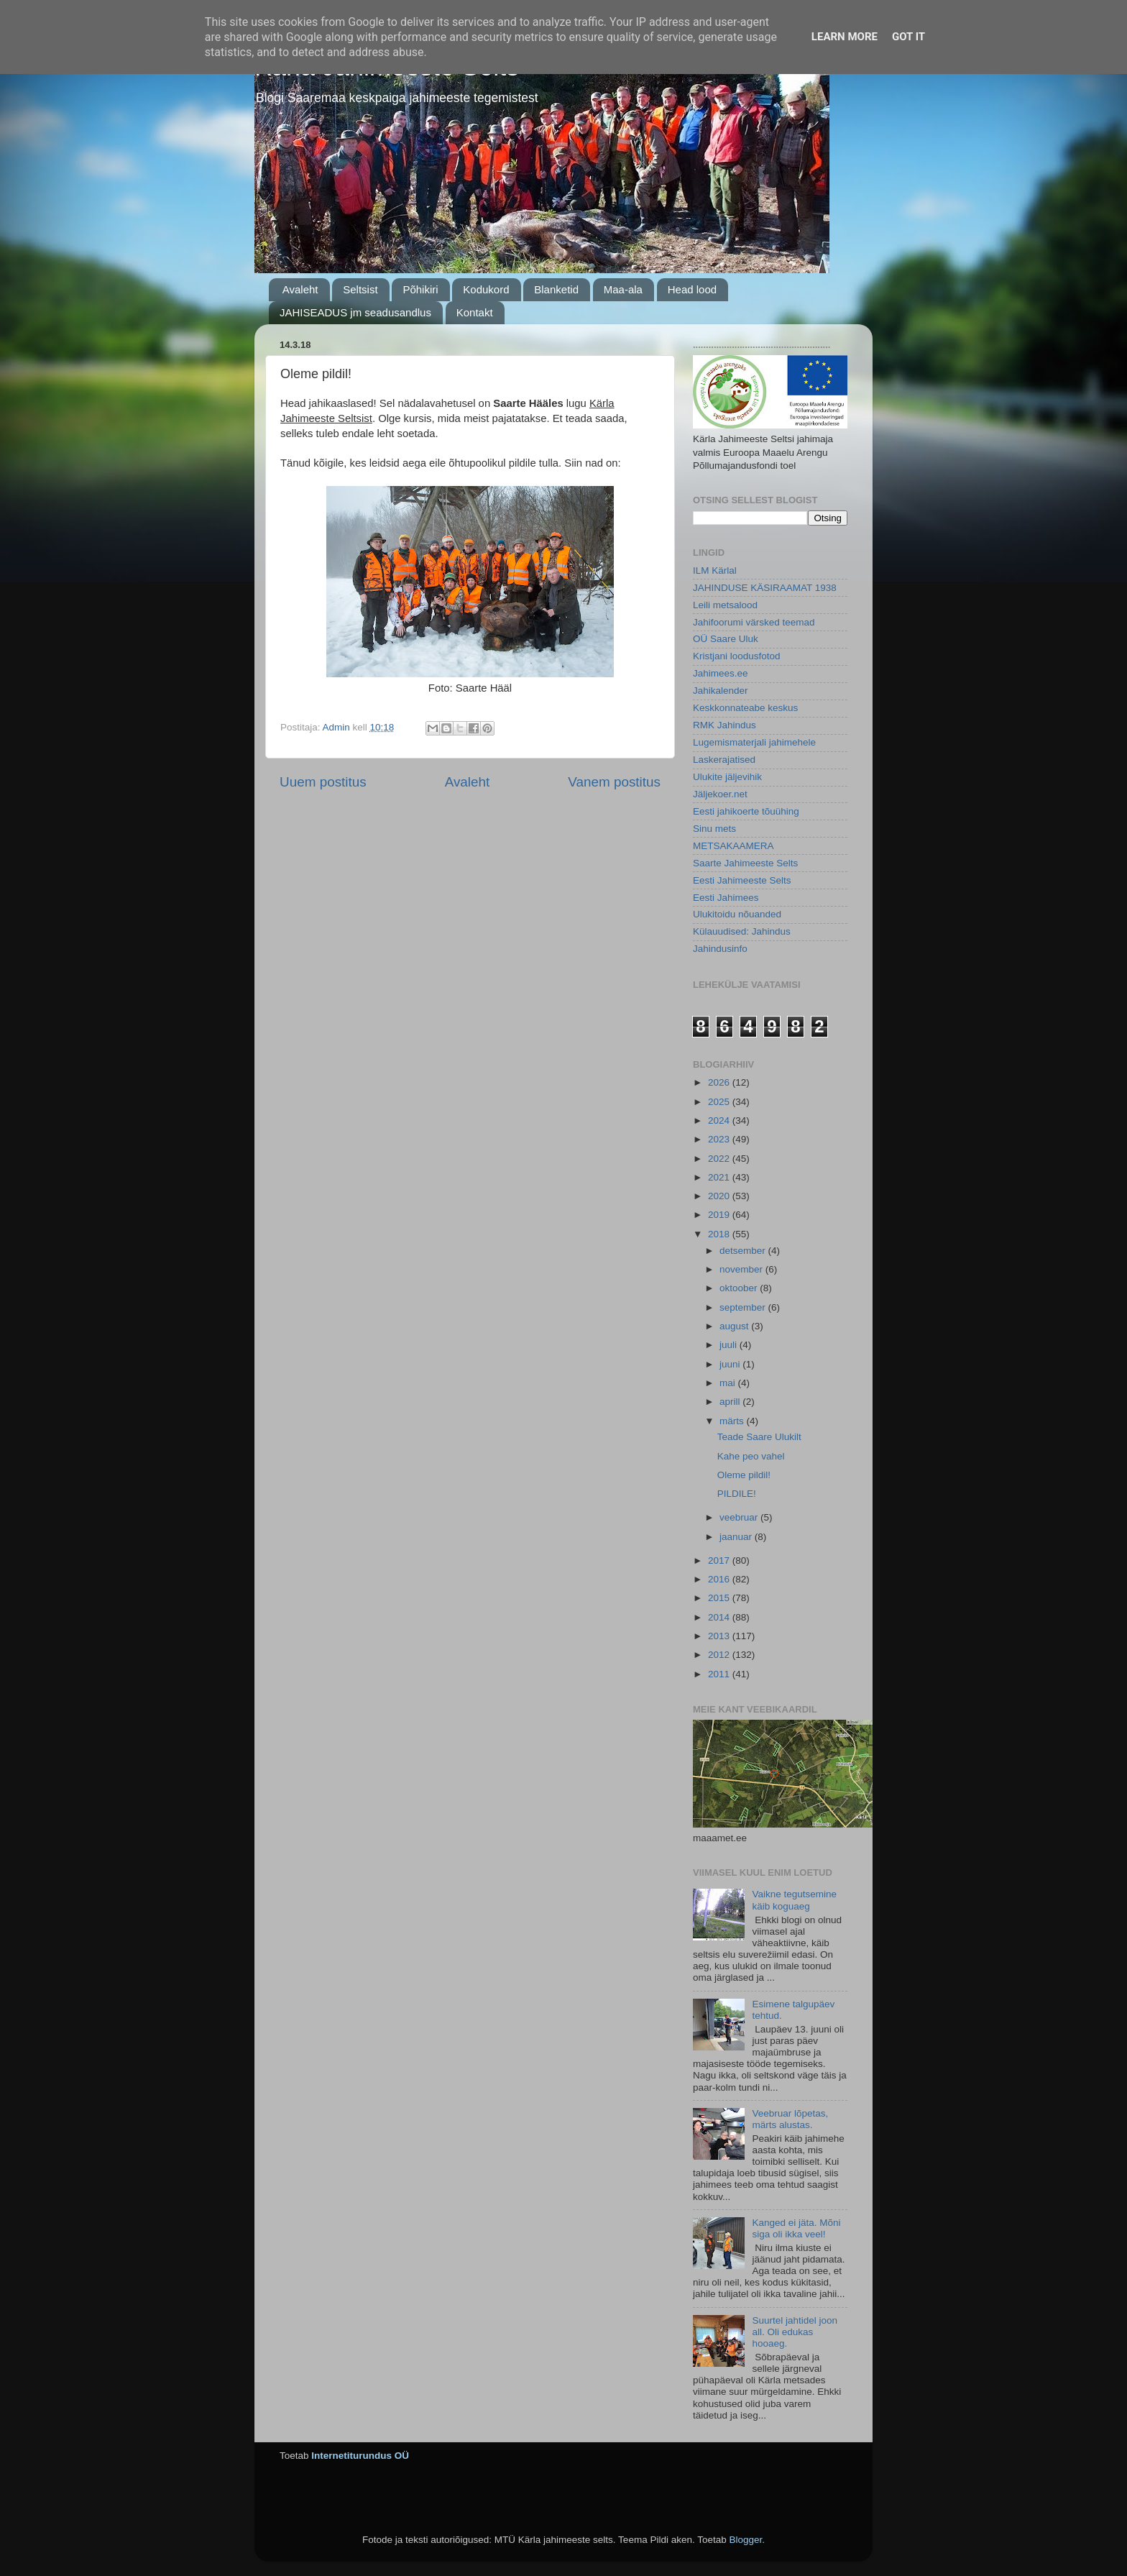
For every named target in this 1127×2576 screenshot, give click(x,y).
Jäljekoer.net (720, 794)
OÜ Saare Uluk (725, 638)
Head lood (692, 289)
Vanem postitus (614, 781)
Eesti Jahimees (726, 897)
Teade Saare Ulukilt (759, 1436)
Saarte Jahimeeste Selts (745, 863)
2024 (720, 1120)
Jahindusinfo (720, 948)
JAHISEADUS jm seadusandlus (355, 312)
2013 (720, 1636)
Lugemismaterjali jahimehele (754, 742)
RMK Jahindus (724, 725)
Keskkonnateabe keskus (745, 707)
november (742, 1269)
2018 (720, 1234)
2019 (720, 1214)
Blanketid (556, 289)
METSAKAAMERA (733, 845)
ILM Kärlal (715, 570)
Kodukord (486, 289)
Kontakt (474, 312)
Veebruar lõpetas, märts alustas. (790, 2119)
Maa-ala (623, 289)
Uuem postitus (323, 781)
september (743, 1307)
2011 (720, 1674)
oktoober (739, 1288)
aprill (730, 1401)
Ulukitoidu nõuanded (737, 914)
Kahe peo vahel (751, 1456)
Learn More (844, 36)
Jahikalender (720, 690)
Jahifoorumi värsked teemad (754, 622)
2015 (720, 1597)
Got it (908, 36)
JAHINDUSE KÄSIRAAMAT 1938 (765, 587)
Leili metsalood (725, 605)
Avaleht (300, 289)
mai (728, 1383)
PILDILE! (736, 1493)
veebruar (739, 1517)
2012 (720, 1654)
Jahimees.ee (720, 673)
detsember (743, 1250)
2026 (720, 1082)
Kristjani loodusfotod (737, 656)
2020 (720, 1196)
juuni (730, 1364)
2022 (720, 1158)
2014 (720, 1617)
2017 (720, 1560)
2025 (720, 1101)
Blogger (745, 2539)
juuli (729, 1344)
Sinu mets (714, 828)
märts (733, 1421)
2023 (720, 1139)
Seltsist (360, 289)
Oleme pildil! (743, 1475)
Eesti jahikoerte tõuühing (746, 811)
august (735, 1326)
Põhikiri (420, 289)
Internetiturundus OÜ (360, 2455)
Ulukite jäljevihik (727, 776)
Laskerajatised (724, 759)
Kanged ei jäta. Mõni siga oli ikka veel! (796, 2228)
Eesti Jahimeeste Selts (742, 880)
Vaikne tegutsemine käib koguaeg (794, 1900)
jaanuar (737, 1536)
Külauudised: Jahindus (742, 931)
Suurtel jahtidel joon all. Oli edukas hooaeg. (794, 2332)
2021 (720, 1177)
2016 (720, 1579)
